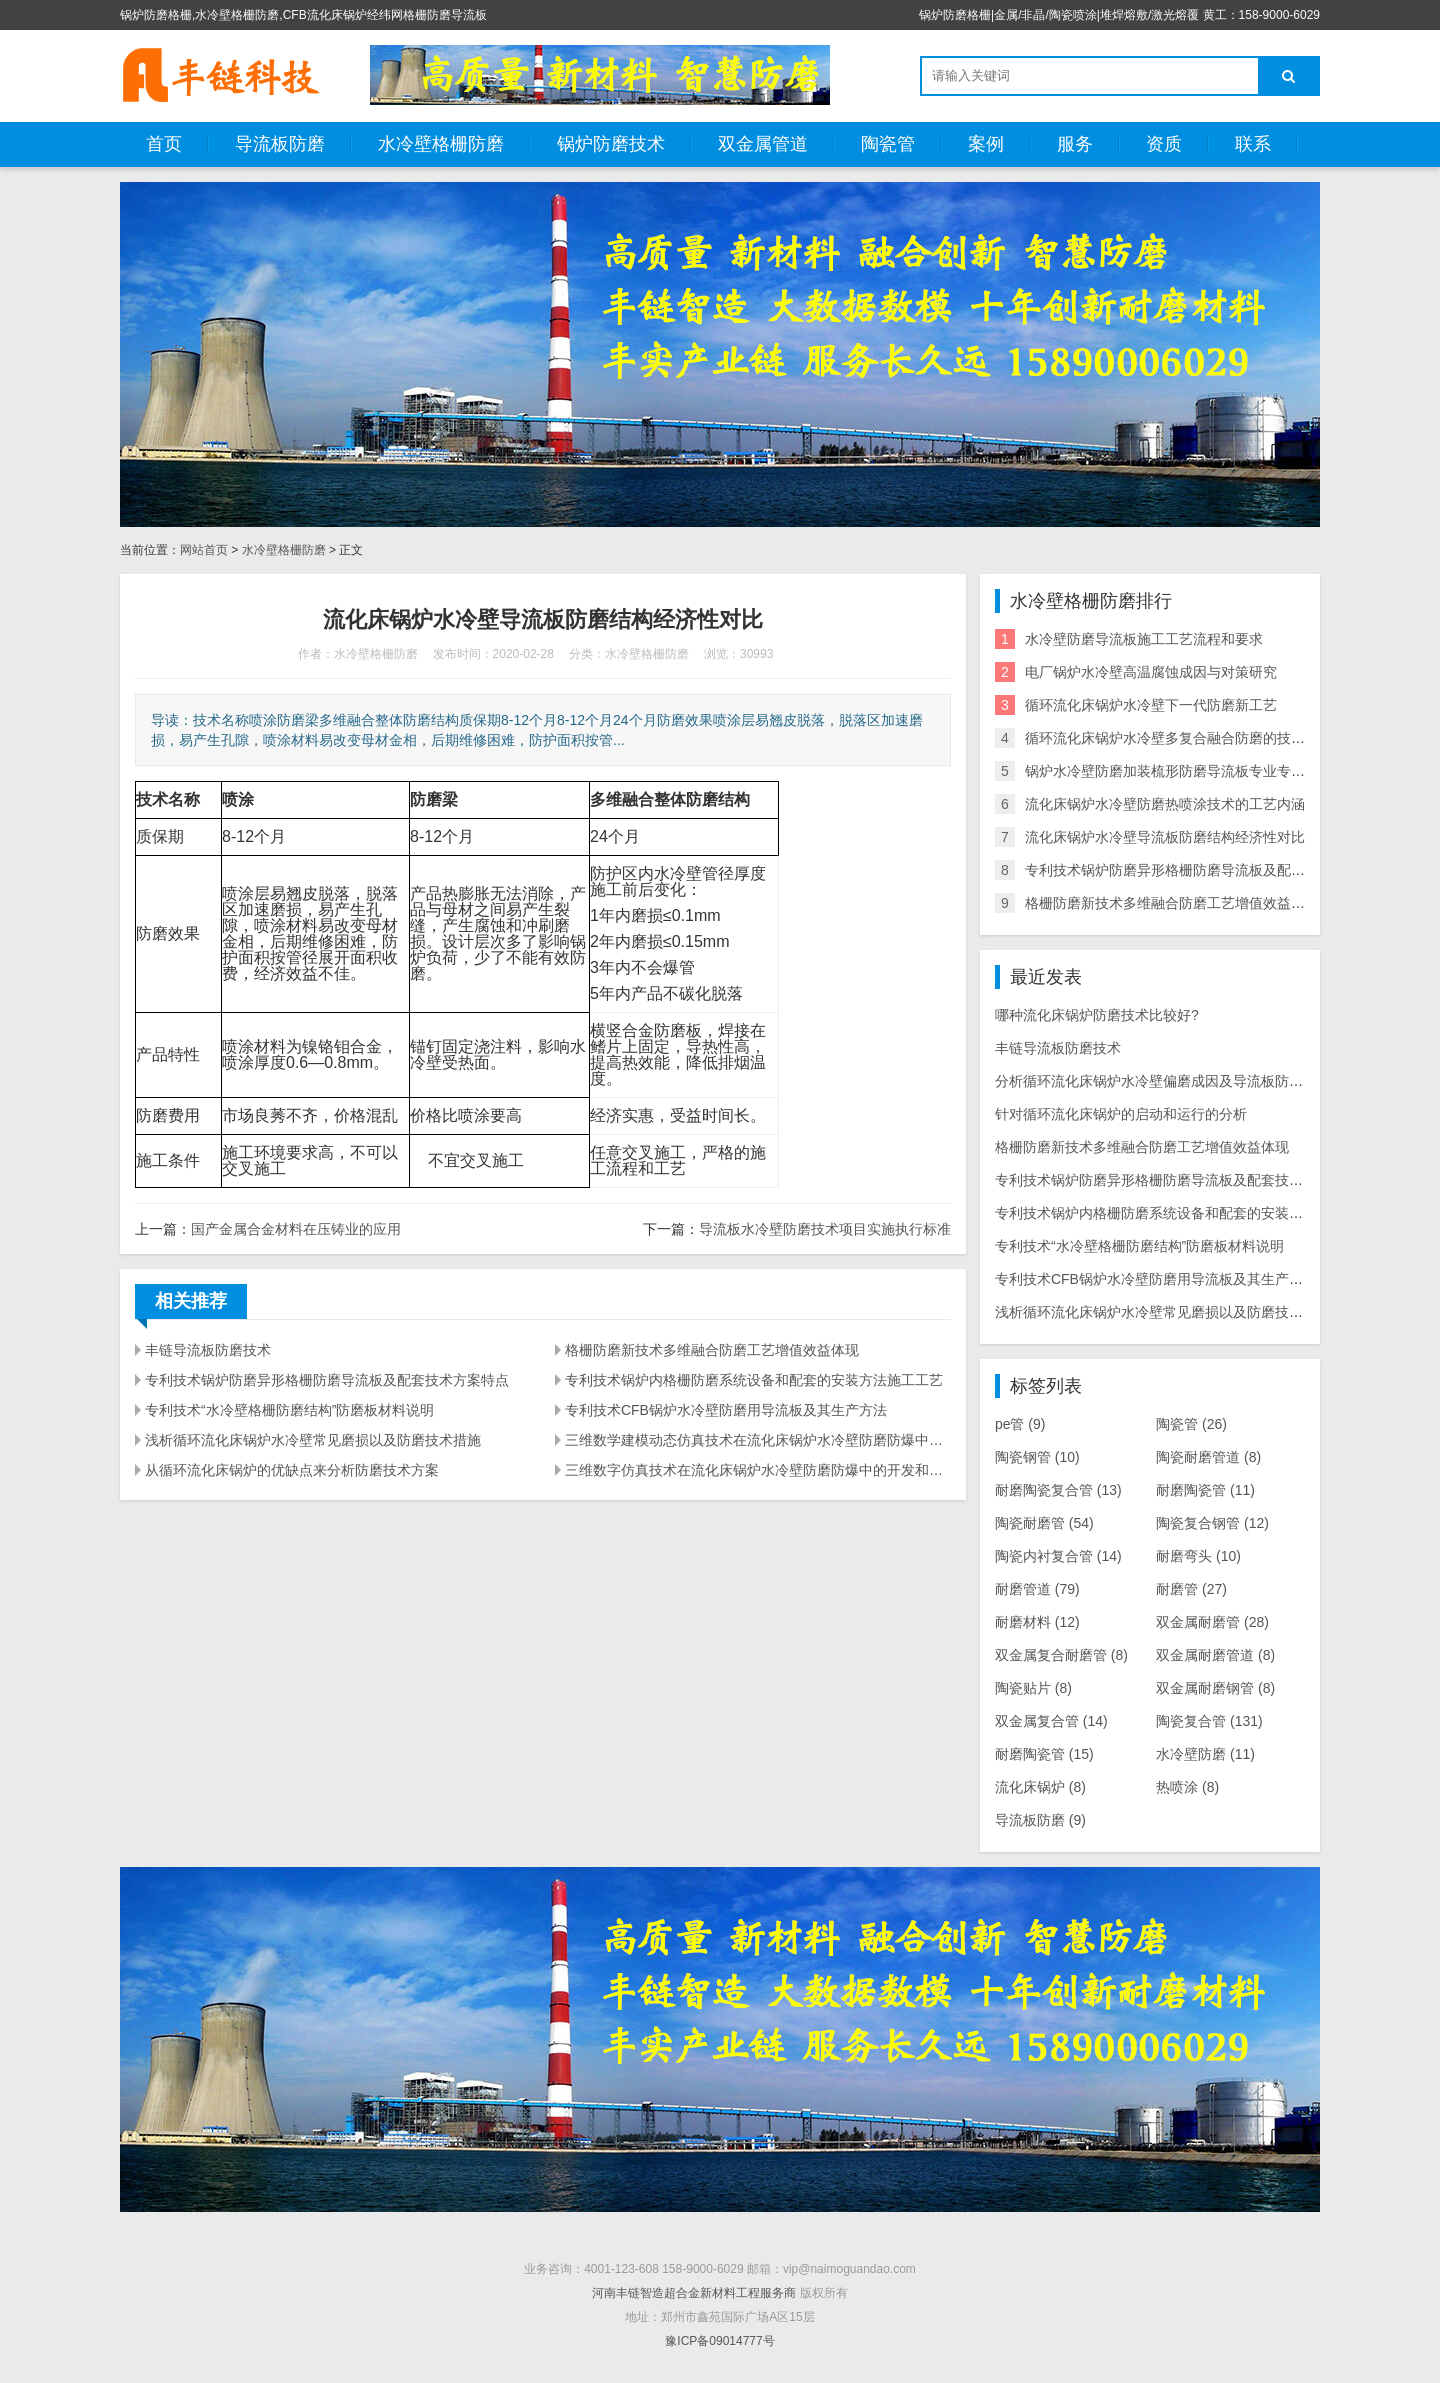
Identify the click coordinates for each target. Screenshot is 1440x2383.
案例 (986, 144)
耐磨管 (1191, 1589)
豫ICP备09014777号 (719, 2341)
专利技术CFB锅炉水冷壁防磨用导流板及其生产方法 (726, 1410)
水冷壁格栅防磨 (441, 144)
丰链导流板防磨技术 (208, 1350)
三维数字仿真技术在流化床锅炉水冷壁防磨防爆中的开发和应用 (758, 1470)
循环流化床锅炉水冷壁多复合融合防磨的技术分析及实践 (1200, 738)
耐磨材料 (1037, 1622)
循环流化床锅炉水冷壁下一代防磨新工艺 (1151, 705)
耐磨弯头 (1198, 1556)
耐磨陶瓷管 (1205, 1490)
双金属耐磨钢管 (1215, 1688)
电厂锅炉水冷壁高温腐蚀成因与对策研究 (1151, 672)
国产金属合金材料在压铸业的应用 (296, 1229)
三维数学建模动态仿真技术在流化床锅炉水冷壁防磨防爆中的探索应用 (758, 1440)
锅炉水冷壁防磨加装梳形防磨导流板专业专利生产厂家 (1193, 771)
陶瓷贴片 (1033, 1688)
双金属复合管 (1051, 1721)
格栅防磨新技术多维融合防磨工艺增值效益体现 (712, 1350)
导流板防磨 (280, 144)
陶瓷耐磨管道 (1208, 1457)
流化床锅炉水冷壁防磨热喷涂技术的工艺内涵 (1165, 804)
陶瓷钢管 (1037, 1457)
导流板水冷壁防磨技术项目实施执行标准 (825, 1229)
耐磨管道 (1037, 1589)
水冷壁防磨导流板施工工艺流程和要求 (1144, 639)
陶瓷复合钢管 (1212, 1523)
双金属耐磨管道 (1215, 1655)
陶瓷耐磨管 (1044, 1523)
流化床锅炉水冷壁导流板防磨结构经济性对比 (1165, 837)
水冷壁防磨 (1205, 1754)
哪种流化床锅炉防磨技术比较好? (1097, 1015)
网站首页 (204, 550)
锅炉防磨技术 (611, 144)
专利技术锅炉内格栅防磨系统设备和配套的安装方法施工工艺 (754, 1380)
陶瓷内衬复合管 (1058, 1556)
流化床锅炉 (1040, 1787)
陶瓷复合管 (1209, 1721)
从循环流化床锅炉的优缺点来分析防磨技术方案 (292, 1470)
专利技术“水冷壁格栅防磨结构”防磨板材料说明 (289, 1410)
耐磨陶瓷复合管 (1058, 1490)
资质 (1164, 144)
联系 (1253, 144)
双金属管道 (763, 144)
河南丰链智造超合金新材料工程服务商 (694, 2293)
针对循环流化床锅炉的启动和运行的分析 (1121, 1114)
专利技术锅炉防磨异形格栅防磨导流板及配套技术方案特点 (327, 1380)
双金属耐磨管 (1212, 1622)
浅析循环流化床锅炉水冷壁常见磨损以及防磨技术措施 (313, 1440)
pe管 (1020, 1424)
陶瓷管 (888, 144)
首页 (164, 144)
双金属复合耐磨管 (1061, 1655)
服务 (1075, 144)
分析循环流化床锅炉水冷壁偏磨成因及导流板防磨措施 (1163, 1081)
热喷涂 (1187, 1787)
